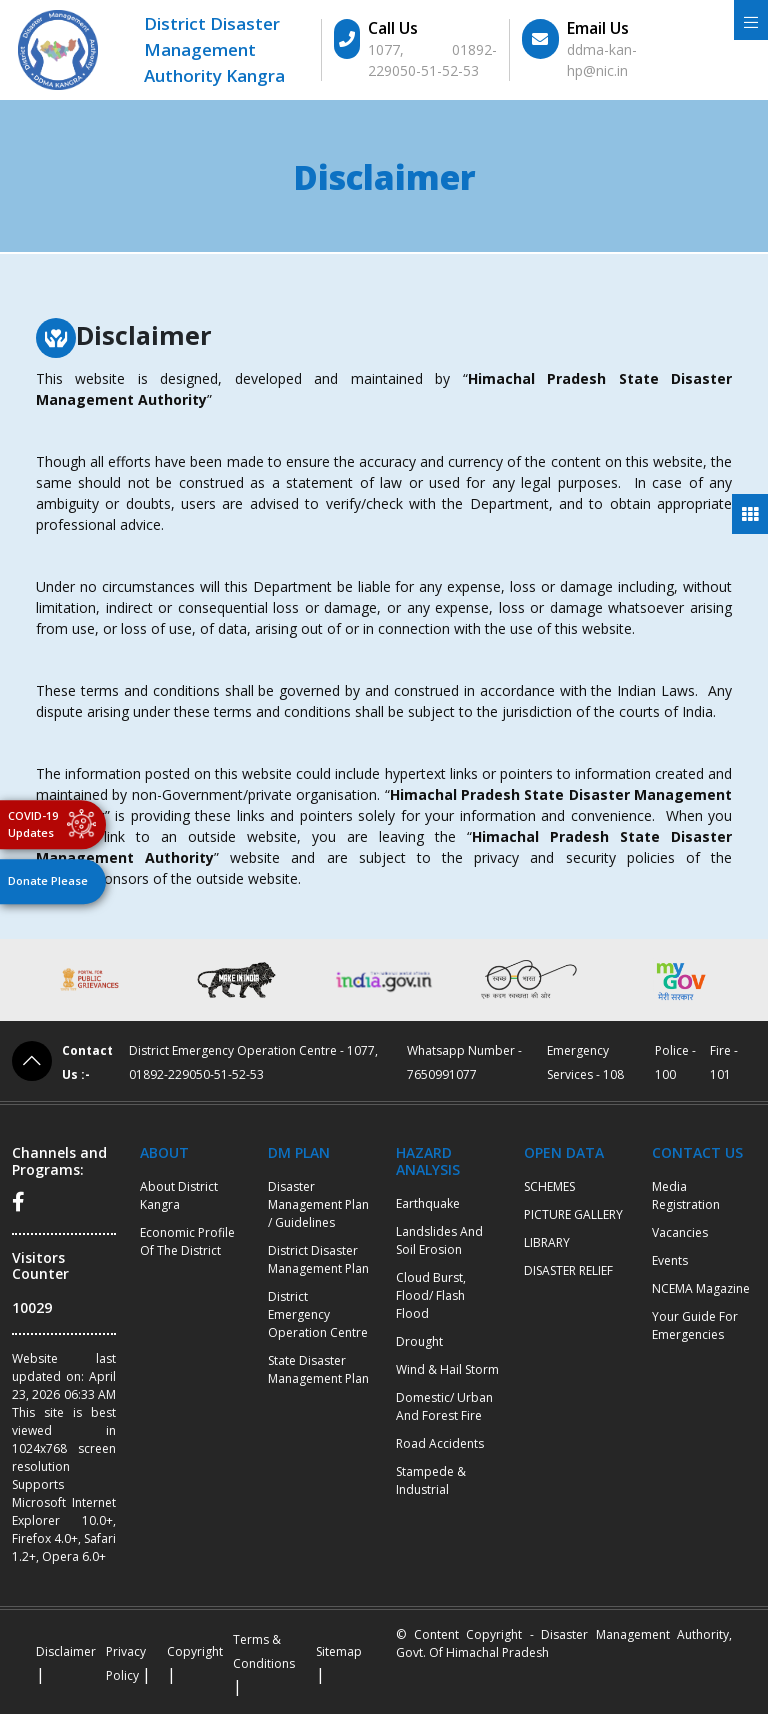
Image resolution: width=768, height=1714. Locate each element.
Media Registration (686, 1195)
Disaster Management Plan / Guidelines (318, 1204)
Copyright (195, 1651)
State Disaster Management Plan (318, 1369)
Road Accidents (440, 1443)
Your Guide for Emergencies (695, 1325)
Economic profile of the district (187, 1241)
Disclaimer (66, 1651)
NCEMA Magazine (701, 1288)
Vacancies (680, 1232)
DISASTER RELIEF (568, 1270)
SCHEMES (549, 1186)
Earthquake (428, 1203)
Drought (419, 1341)
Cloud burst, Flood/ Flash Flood (431, 1295)
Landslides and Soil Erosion (439, 1240)
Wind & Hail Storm (447, 1369)
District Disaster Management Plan (318, 1259)
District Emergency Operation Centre (318, 1314)
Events (670, 1260)
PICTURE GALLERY (573, 1214)
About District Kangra (179, 1195)
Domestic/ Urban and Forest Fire (444, 1406)
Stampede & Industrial (431, 1480)
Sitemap (339, 1651)
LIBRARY (547, 1242)
